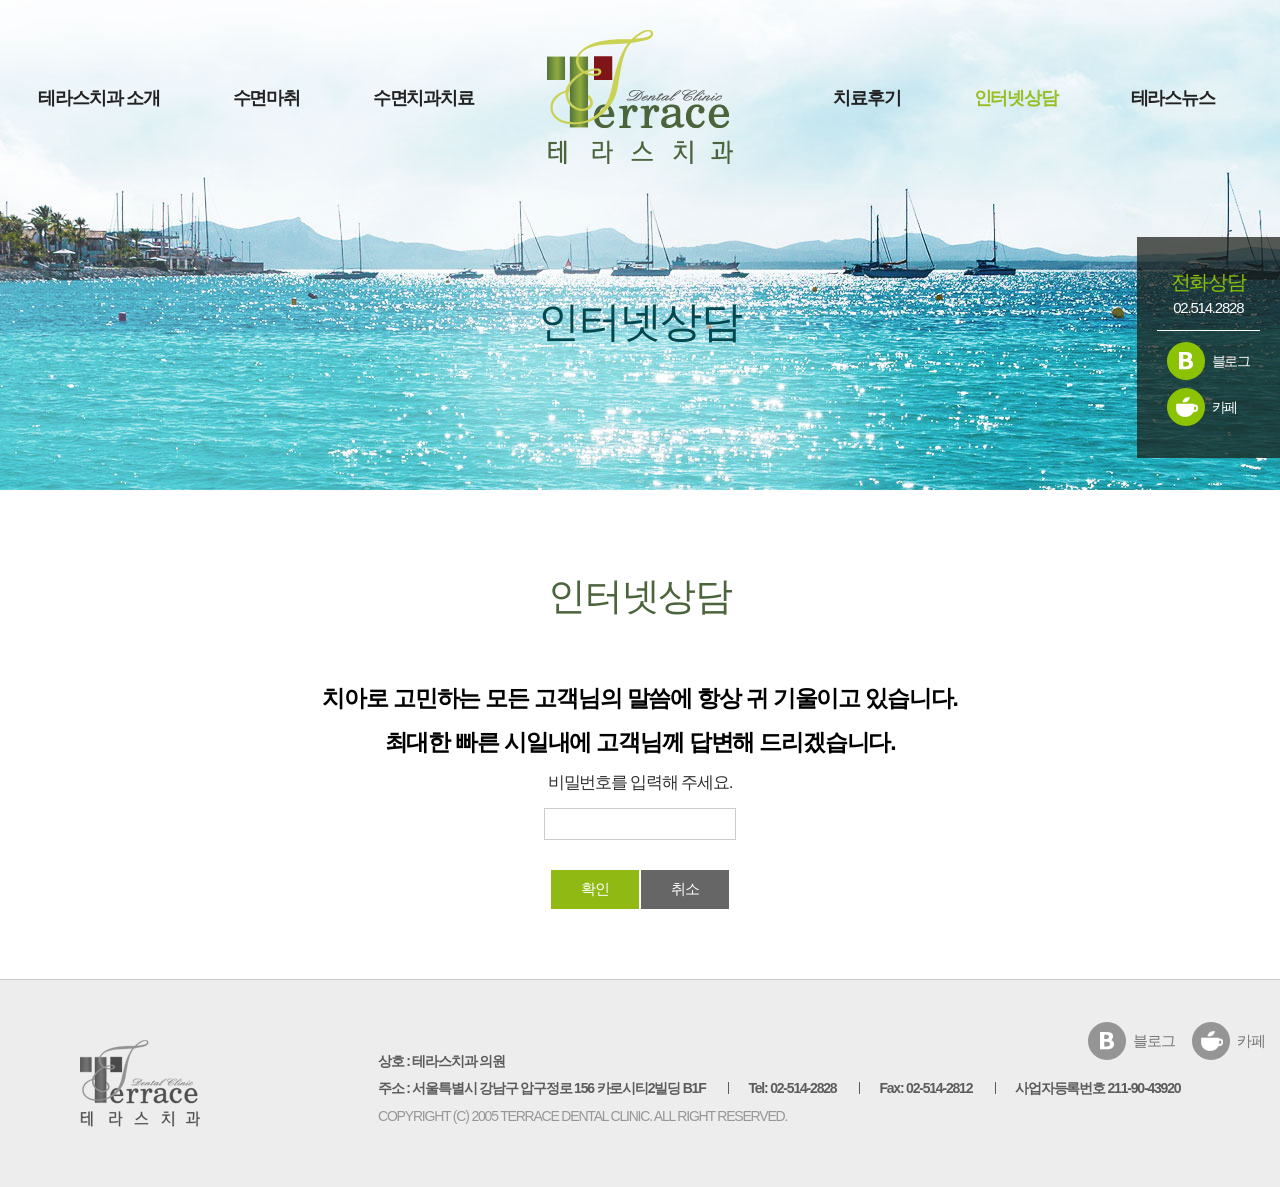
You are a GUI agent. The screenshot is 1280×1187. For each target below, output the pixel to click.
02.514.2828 (1208, 307)
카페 (1225, 407)
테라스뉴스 (1173, 98)
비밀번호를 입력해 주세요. (640, 782)
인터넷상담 (1016, 98)
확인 (595, 888)
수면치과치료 (423, 98)
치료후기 (866, 98)
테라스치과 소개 (98, 98)
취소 (685, 888)
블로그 (1231, 361)
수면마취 (266, 98)
